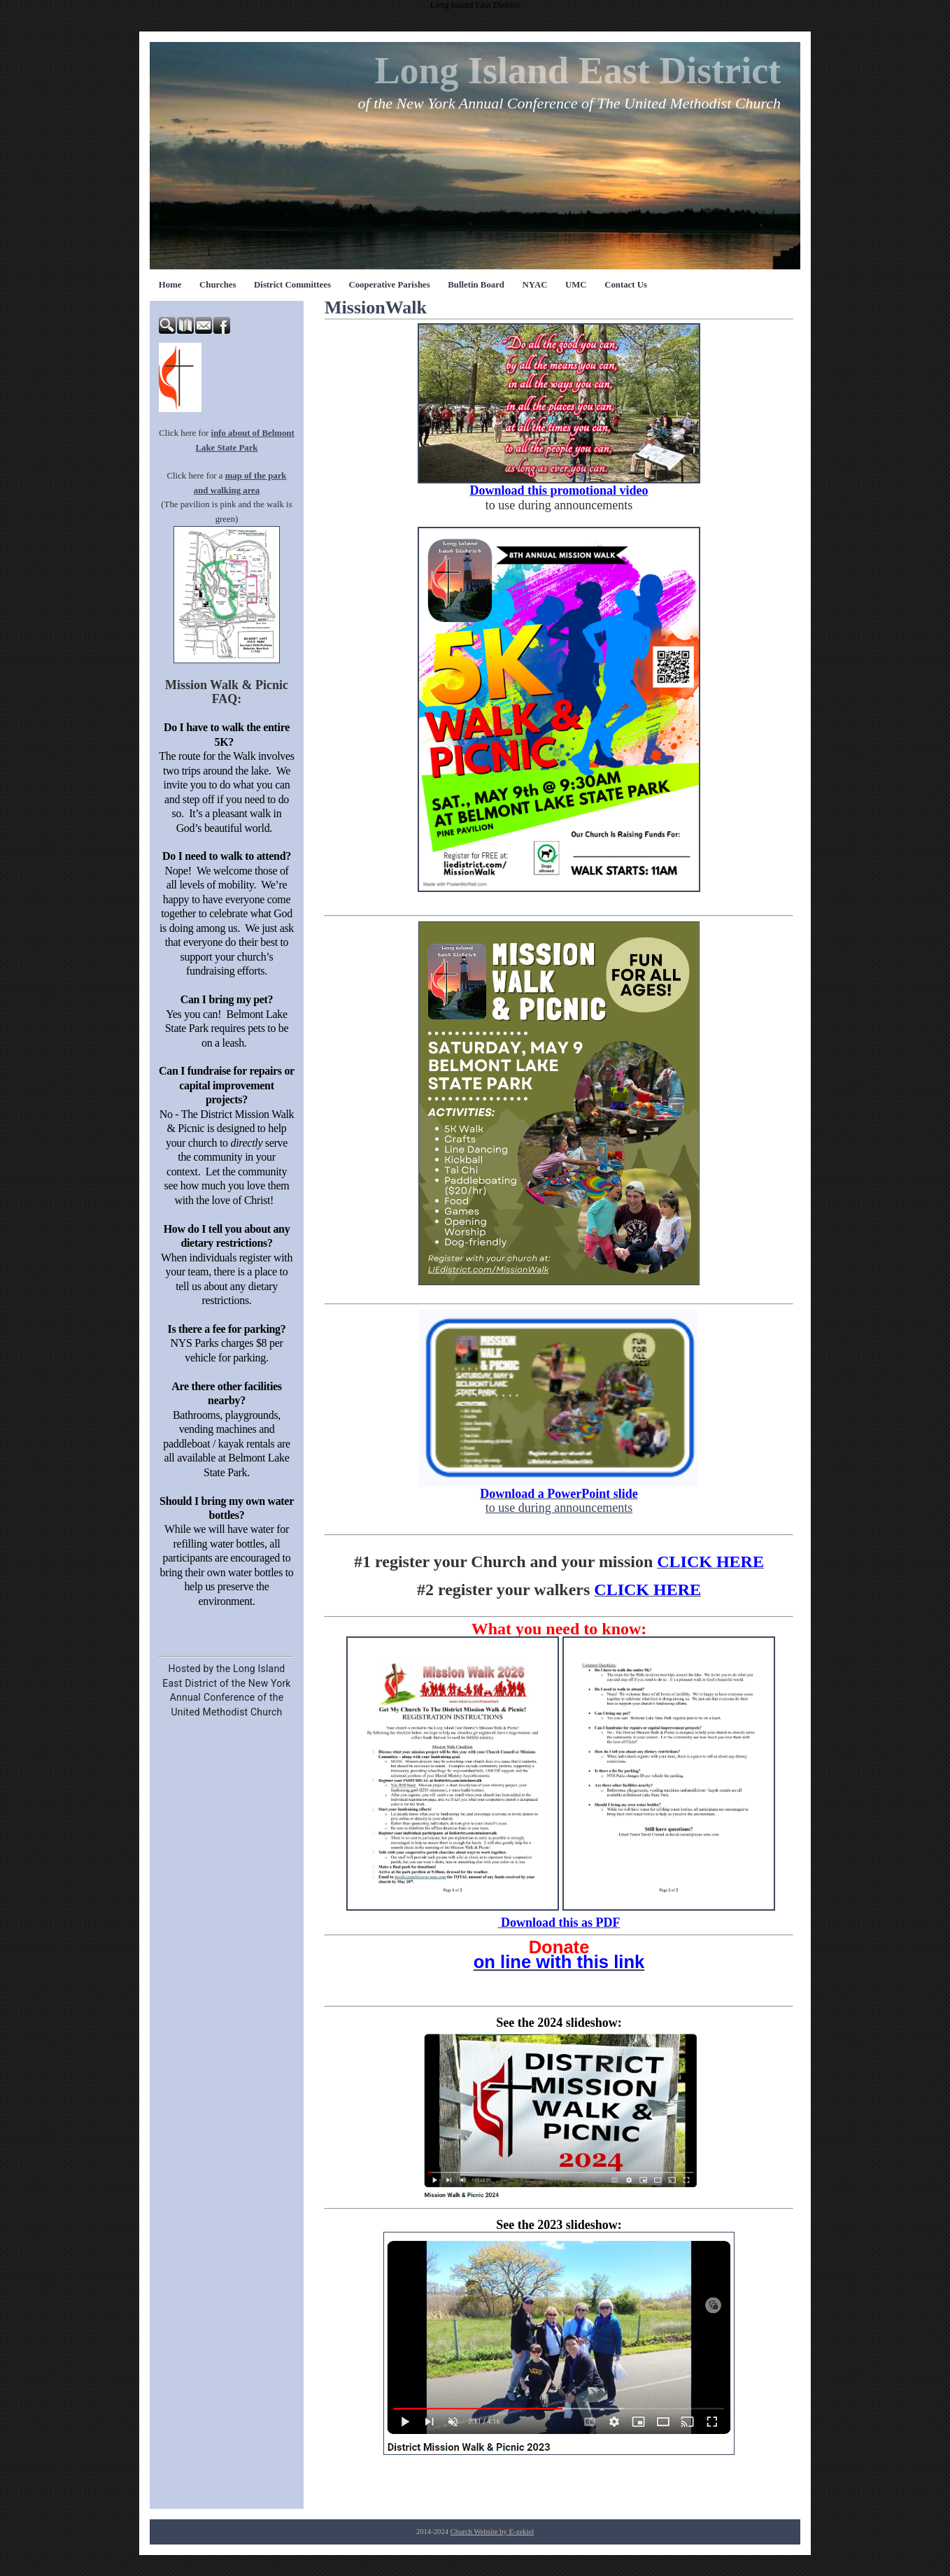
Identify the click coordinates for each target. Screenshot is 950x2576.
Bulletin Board (476, 285)
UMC (576, 285)
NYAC (535, 285)
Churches (217, 285)
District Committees (292, 285)
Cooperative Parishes (389, 285)
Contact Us (625, 285)
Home (170, 285)
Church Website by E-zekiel (492, 2531)
